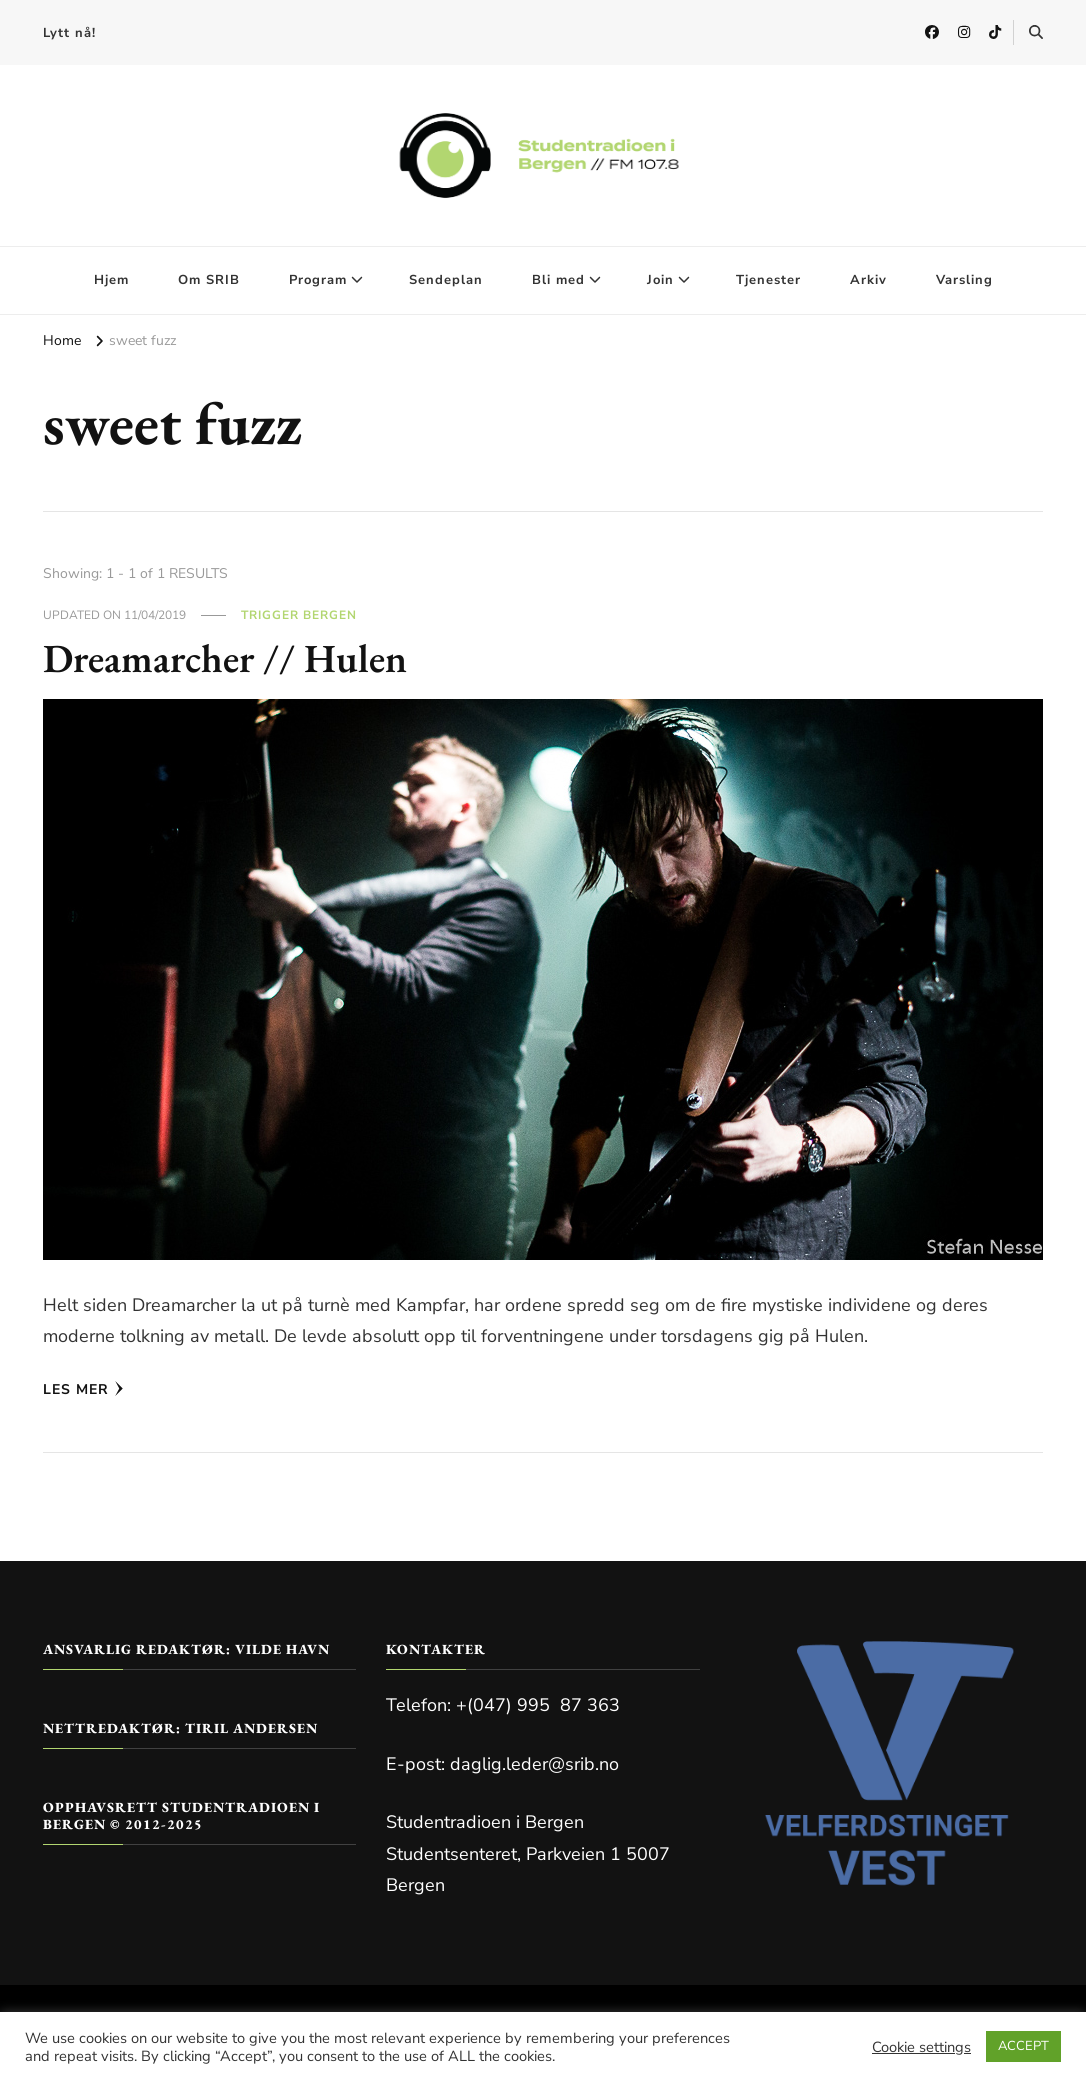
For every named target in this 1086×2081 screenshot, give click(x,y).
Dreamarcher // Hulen (226, 658)
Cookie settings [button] (921, 2047)
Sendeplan (446, 280)
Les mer (83, 1389)
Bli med (558, 280)
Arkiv (868, 280)
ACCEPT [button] (1023, 2046)
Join (660, 280)
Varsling (964, 280)
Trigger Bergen (299, 615)
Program (318, 280)
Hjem (111, 280)
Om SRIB (209, 280)
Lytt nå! (69, 33)
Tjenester (768, 280)
